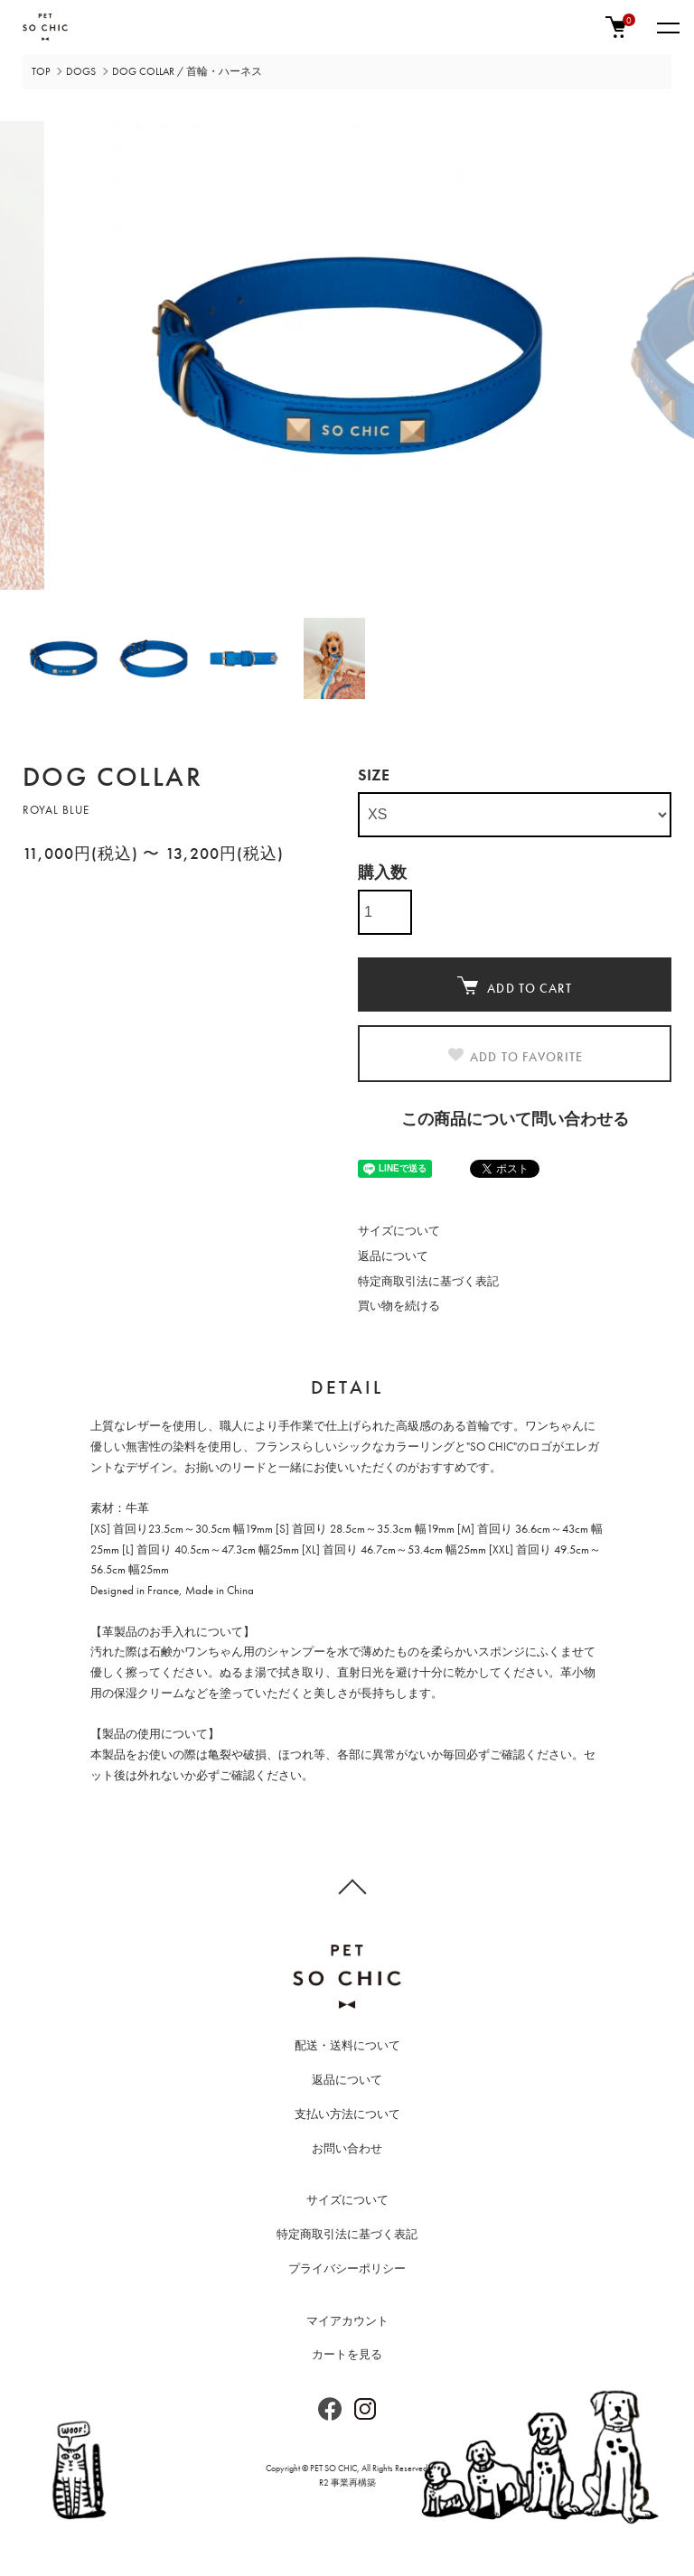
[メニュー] (667, 27)
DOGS (81, 71)
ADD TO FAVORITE (514, 1056)
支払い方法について (347, 2114)
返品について (393, 1256)
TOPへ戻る (347, 1886)
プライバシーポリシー (347, 2268)
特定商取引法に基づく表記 (428, 1281)
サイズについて (399, 1230)
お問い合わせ (347, 2148)
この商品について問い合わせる (515, 1118)
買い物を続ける (399, 1305)
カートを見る (347, 2354)
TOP (41, 71)
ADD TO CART (514, 986)
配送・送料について (347, 2045)
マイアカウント (347, 2321)
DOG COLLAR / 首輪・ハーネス (187, 71)
